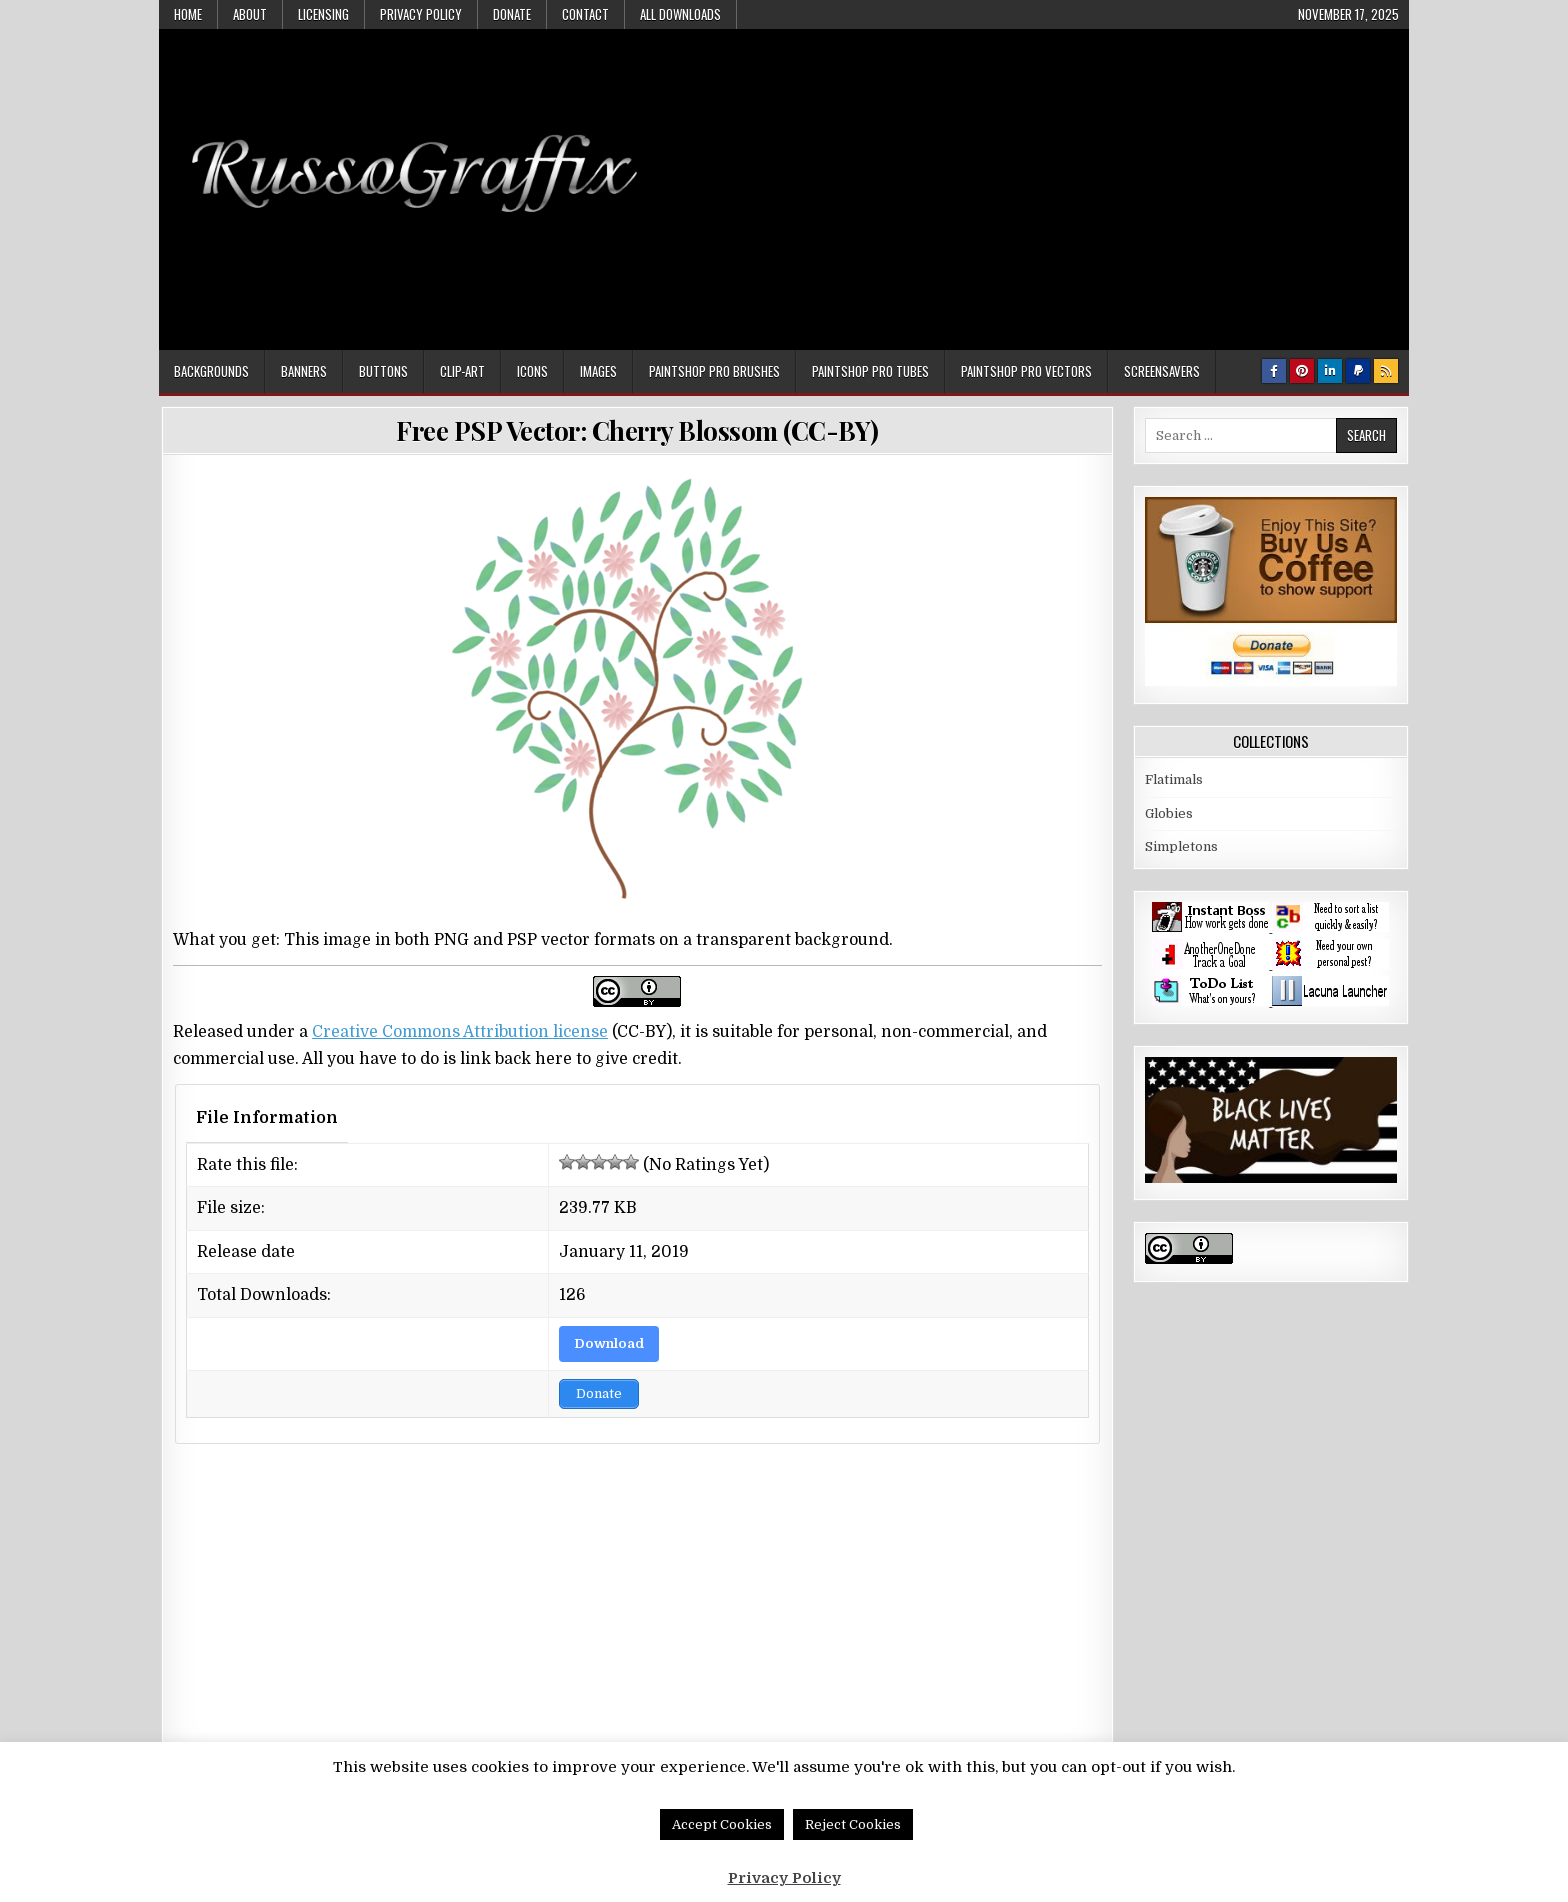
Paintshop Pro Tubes (870, 371)
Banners (304, 371)
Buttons (383, 371)
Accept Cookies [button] (722, 1824)
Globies (1169, 813)
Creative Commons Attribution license (460, 1032)
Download (609, 1343)
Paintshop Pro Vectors (1026, 371)
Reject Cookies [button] (853, 1824)
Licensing (323, 14)
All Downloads (680, 14)
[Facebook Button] (1274, 371)
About (250, 14)
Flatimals (1174, 779)
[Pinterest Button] (1302, 371)
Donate (512, 14)
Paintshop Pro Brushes (714, 371)
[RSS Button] (1386, 371)
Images (598, 371)
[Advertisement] (1035, 179)
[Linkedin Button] (1330, 371)
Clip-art (462, 371)
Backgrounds (211, 371)
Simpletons (1181, 846)
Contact (585, 14)
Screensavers (1162, 371)
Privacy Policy (421, 14)
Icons (532, 371)
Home (188, 14)
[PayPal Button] (1358, 371)
